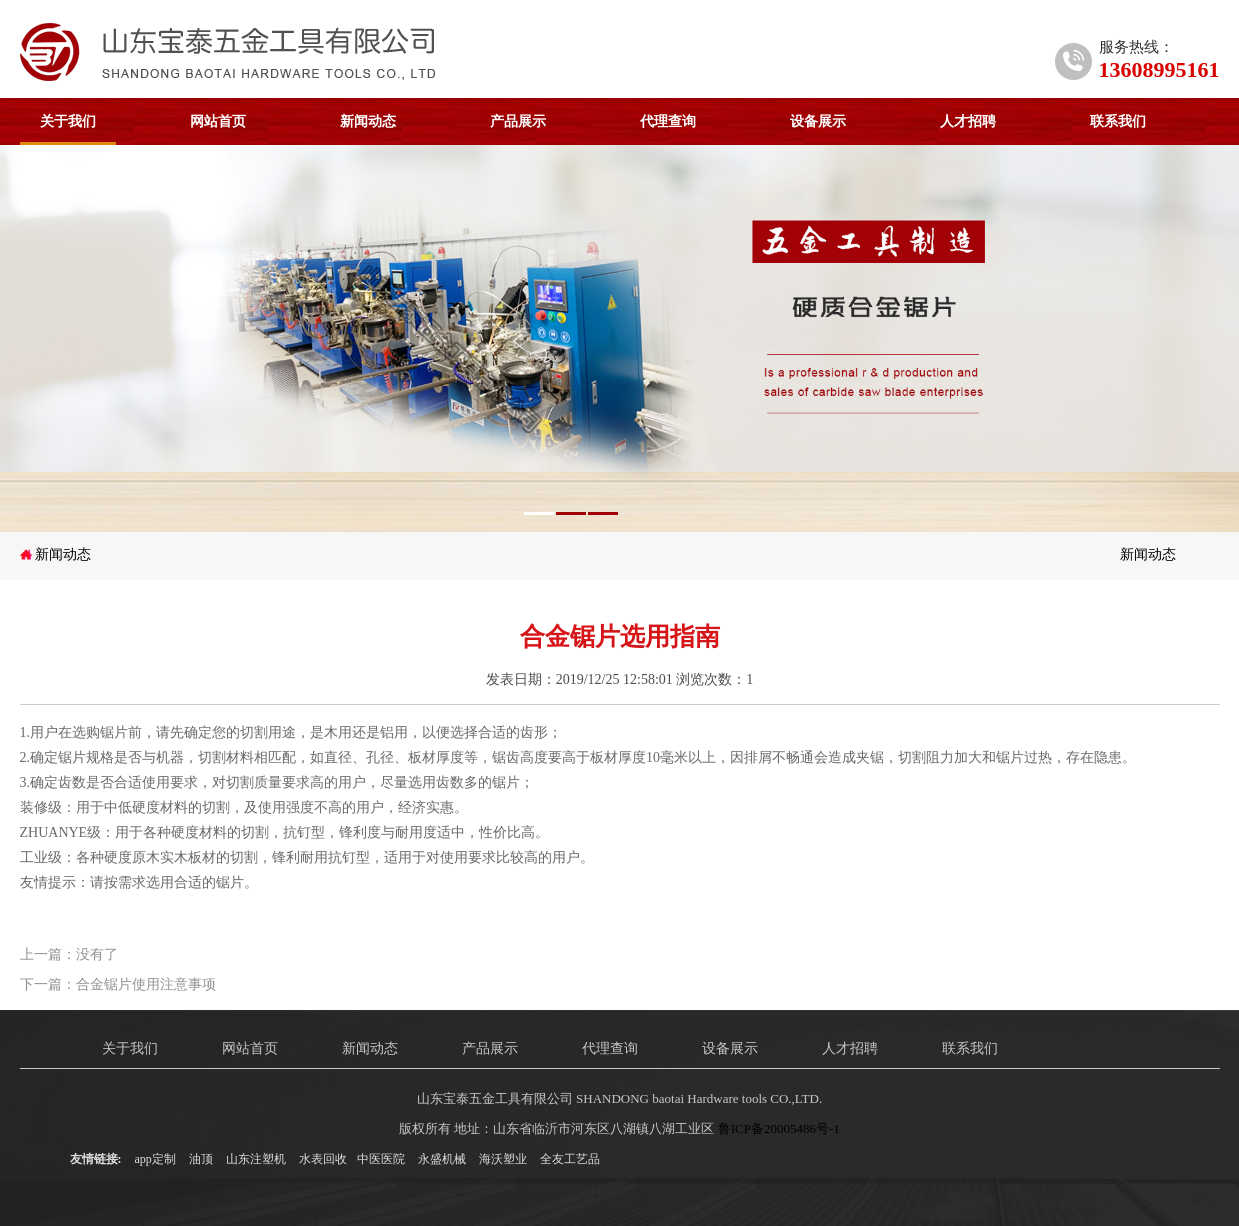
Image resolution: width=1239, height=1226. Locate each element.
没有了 (97, 954)
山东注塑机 (256, 1159)
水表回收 (323, 1159)
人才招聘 (968, 121)
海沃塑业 (503, 1159)
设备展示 (818, 121)
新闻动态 (368, 121)
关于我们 (68, 121)
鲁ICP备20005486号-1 (779, 1128)
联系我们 (1118, 121)
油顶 (201, 1159)
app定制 (155, 1159)
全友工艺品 (570, 1159)
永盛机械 (442, 1159)
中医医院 (381, 1159)
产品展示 (518, 121)
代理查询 (668, 121)
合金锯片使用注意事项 (146, 984)
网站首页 (218, 121)
